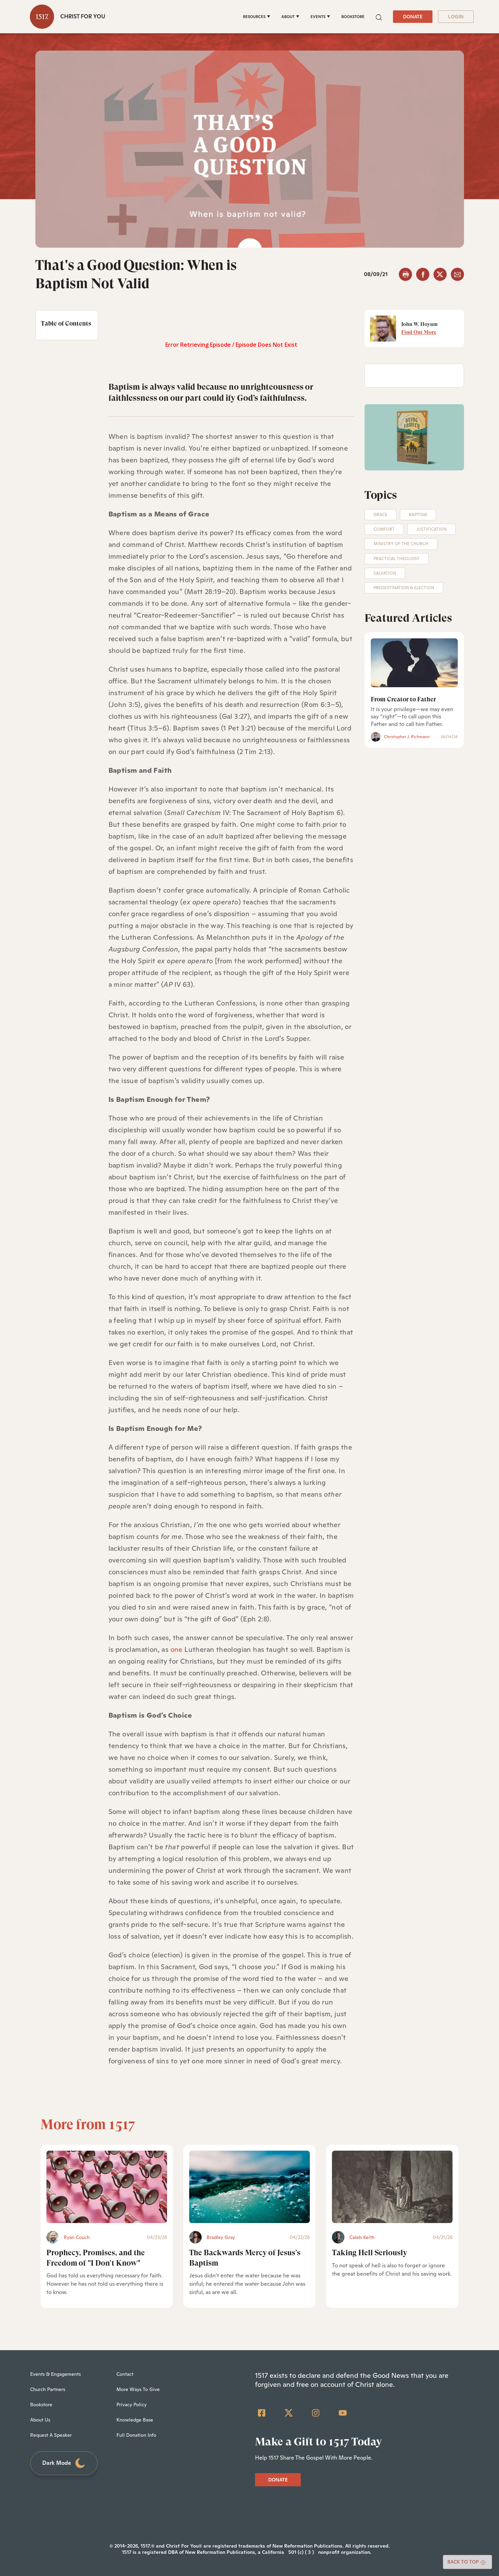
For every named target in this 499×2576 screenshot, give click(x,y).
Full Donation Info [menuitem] (136, 2435)
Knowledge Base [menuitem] (134, 2420)
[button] (379, 16)
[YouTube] (342, 2412)
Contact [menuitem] (124, 2374)
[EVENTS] (320, 17)
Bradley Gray (221, 2237)
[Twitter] (288, 2412)
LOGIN (456, 17)
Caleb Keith (362, 2237)
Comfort (384, 529)
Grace (380, 514)
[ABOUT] (290, 17)
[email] (457, 274)
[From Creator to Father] (414, 662)
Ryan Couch (77, 2237)
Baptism (418, 514)
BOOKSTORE (353, 16)
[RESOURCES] (256, 17)
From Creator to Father (403, 699)
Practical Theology (397, 558)
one (176, 1649)
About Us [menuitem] (40, 2420)
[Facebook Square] (261, 2412)
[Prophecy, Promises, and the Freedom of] (106, 2187)
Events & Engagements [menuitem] (55, 2374)
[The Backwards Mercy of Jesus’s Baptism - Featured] (249, 2187)
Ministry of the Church (401, 544)
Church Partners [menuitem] (47, 2389)
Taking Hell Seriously (369, 2252)
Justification (431, 529)
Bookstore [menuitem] (41, 2404)
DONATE (412, 17)
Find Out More (418, 332)
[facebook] (422, 274)
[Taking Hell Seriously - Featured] (392, 2187)
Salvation (385, 573)
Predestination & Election (404, 588)
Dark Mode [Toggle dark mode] (64, 2463)
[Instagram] (315, 2412)
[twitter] (440, 274)
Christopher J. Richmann (407, 737)
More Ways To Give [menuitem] (138, 2389)
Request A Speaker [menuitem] (51, 2435)
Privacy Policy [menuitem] (131, 2404)
